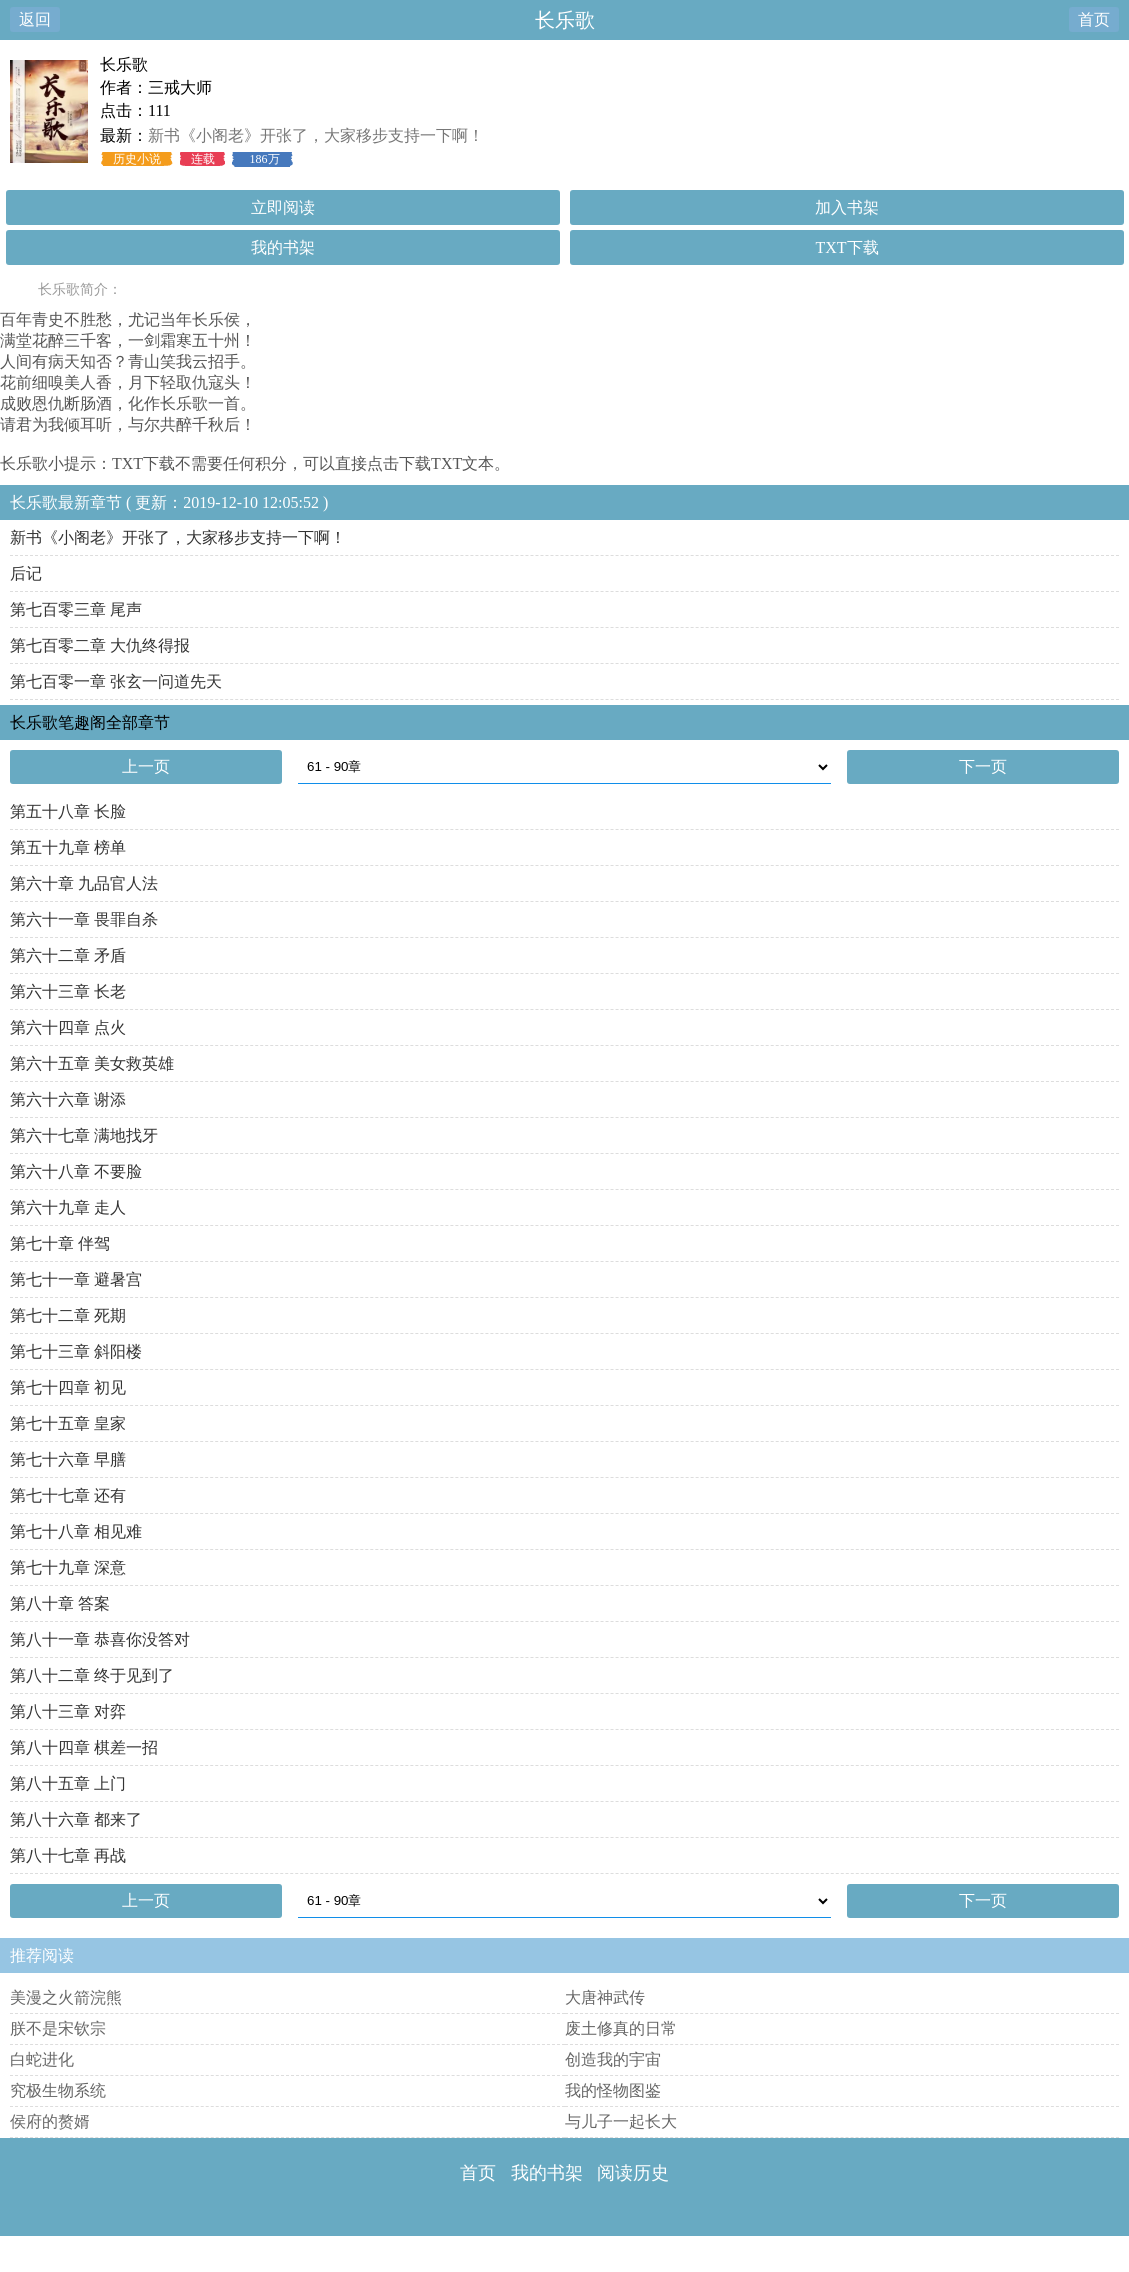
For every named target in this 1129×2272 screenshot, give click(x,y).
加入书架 (847, 207)
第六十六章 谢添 (68, 1099)
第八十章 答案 (60, 1603)
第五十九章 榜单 (68, 847)
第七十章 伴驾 (60, 1243)
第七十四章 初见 (68, 1387)
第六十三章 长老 (68, 991)
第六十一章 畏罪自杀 (84, 919)
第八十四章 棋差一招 (84, 1747)
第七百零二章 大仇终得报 (100, 645)
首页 (1094, 19)
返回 (35, 19)
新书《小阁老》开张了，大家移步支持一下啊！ (316, 135)
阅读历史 (633, 2173)
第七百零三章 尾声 (76, 609)
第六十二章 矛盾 (68, 955)
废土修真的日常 (621, 2028)
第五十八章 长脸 (68, 811)
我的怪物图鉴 (613, 2090)
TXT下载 (846, 247)
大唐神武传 (605, 1997)
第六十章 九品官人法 (84, 883)
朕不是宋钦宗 (58, 2028)
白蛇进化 (42, 2059)
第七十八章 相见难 (76, 1531)
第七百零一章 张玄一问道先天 (116, 681)
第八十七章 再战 (68, 1855)
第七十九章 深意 (68, 1567)
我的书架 (283, 247)
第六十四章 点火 (68, 1027)
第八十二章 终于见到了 (92, 1675)
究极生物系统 (58, 2090)
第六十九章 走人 (68, 1207)
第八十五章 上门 (68, 1783)
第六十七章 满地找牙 (84, 1135)
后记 (26, 573)
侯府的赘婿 (50, 2121)
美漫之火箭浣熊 (66, 1997)
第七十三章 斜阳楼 (76, 1351)
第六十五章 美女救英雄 (92, 1063)
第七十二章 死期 (68, 1315)
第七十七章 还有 (68, 1495)
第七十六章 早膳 (68, 1459)
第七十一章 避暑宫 (76, 1279)
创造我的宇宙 (613, 2059)
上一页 (146, 766)
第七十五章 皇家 (68, 1423)
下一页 (983, 766)
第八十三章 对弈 (68, 1711)
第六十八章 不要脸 (76, 1171)
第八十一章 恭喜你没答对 (100, 1639)
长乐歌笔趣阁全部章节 (90, 722)
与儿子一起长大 (621, 2121)
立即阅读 (283, 207)
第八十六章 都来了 (76, 1819)
